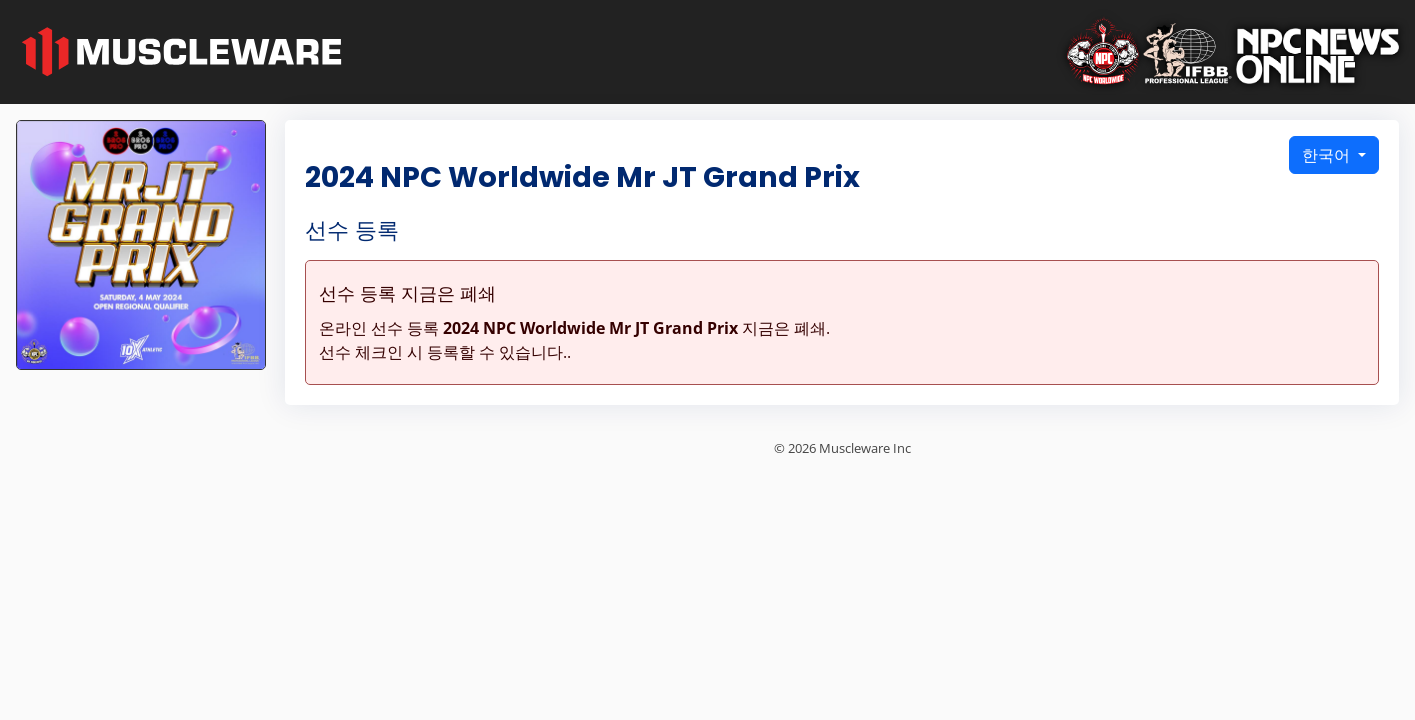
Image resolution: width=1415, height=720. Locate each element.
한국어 (1328, 155)
